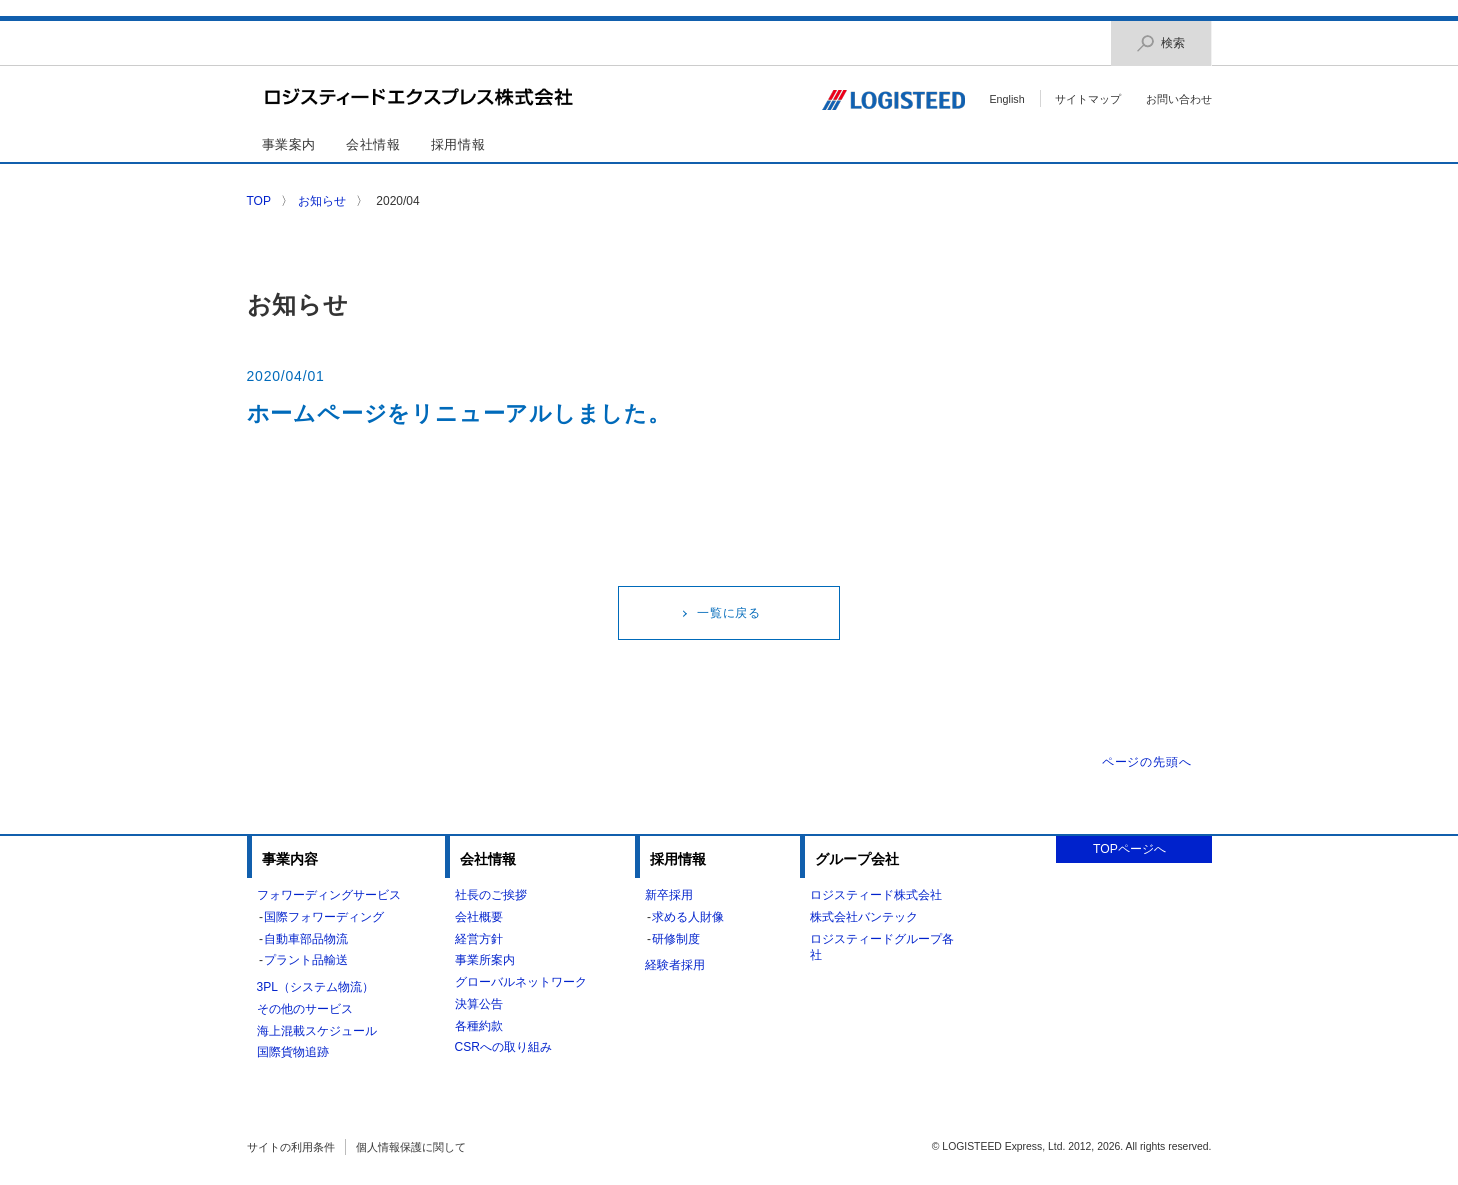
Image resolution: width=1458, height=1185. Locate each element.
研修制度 (676, 939)
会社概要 (479, 917)
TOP (259, 201)
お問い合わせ (1179, 99)
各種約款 (479, 1026)
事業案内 (289, 144)
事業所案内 (485, 960)
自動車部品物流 (306, 939)
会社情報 (373, 144)
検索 (1161, 43)
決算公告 (479, 1004)
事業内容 (290, 859)
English (1006, 99)
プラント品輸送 (306, 960)
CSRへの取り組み (503, 1047)
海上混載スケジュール (317, 1031)
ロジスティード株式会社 (876, 895)
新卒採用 (669, 895)
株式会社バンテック (864, 917)
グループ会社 (857, 859)
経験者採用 (675, 965)
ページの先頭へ (1147, 762)
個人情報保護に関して (411, 1147)
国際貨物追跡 (293, 1052)
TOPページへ (1129, 849)
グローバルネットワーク (521, 982)
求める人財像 (688, 917)
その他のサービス (305, 1009)
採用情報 (458, 144)
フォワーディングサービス (329, 895)
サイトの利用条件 (291, 1147)
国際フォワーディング (324, 917)
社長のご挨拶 (491, 895)
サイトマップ (1088, 99)
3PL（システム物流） (315, 987)
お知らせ (322, 201)
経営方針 (479, 939)
